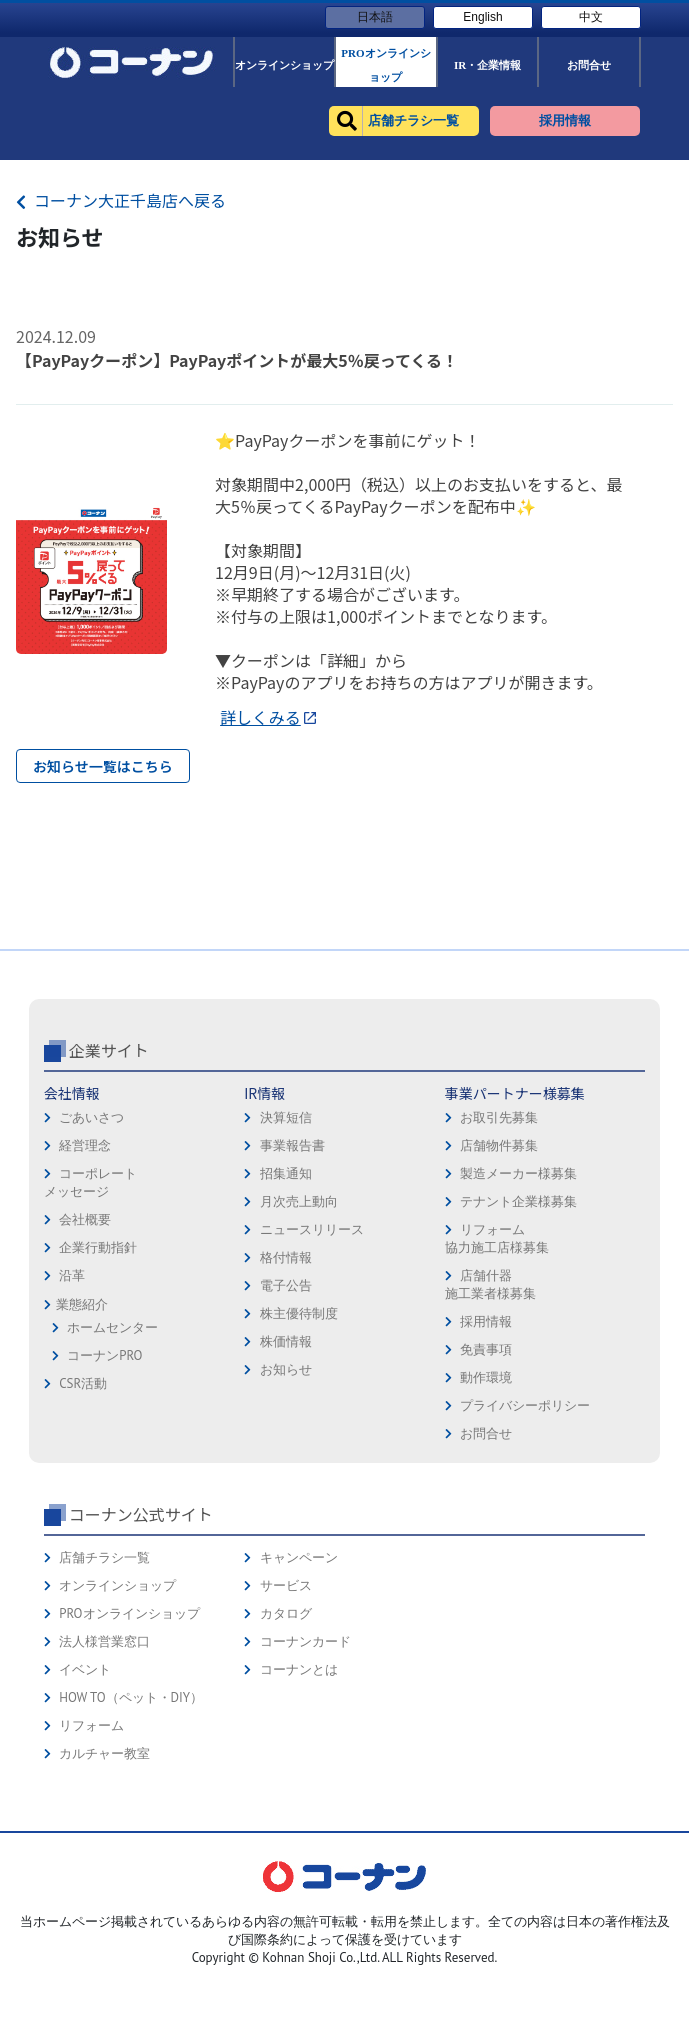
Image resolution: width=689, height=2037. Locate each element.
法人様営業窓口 (104, 1798)
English (482, 17)
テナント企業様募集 (518, 1358)
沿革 (72, 1432)
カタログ (286, 1770)
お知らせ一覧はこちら (103, 766)
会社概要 (85, 1376)
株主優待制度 (299, 1470)
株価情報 (286, 1498)
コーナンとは (299, 1826)
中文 (591, 17)
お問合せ (486, 1590)
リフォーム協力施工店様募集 (497, 1395)
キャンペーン (299, 1714)
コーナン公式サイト (141, 1671)
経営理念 (85, 1302)
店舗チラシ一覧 (104, 1714)
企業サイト (109, 1207)
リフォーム (91, 1882)
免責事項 (486, 1506)
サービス (286, 1742)
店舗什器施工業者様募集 (490, 1441)
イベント (85, 1826)
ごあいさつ (91, 1274)
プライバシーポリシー (525, 1562)
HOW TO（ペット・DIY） (131, 1854)
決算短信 (286, 1274)
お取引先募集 (499, 1274)
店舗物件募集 (499, 1302)
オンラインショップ (117, 1742)
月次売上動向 (299, 1358)
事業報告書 (292, 1302)
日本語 (375, 17)
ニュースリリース (312, 1386)
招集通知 (286, 1330)
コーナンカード (305, 1798)
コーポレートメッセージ (90, 1339)
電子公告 (286, 1442)
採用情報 (486, 1478)
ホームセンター (112, 1484)
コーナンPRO (104, 1512)
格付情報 (286, 1414)
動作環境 (486, 1534)
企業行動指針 (98, 1404)
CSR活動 (83, 1540)
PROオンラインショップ (129, 1770)
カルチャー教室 (104, 1910)
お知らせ (286, 1526)
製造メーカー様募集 (518, 1330)
